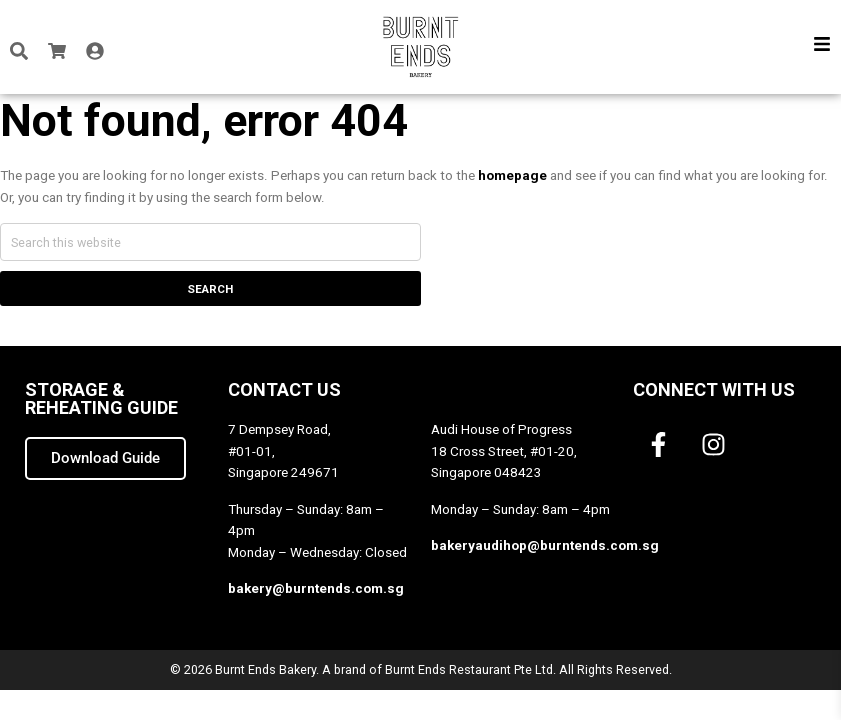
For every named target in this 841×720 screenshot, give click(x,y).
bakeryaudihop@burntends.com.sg (545, 545)
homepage (512, 175)
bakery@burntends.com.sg (316, 588)
